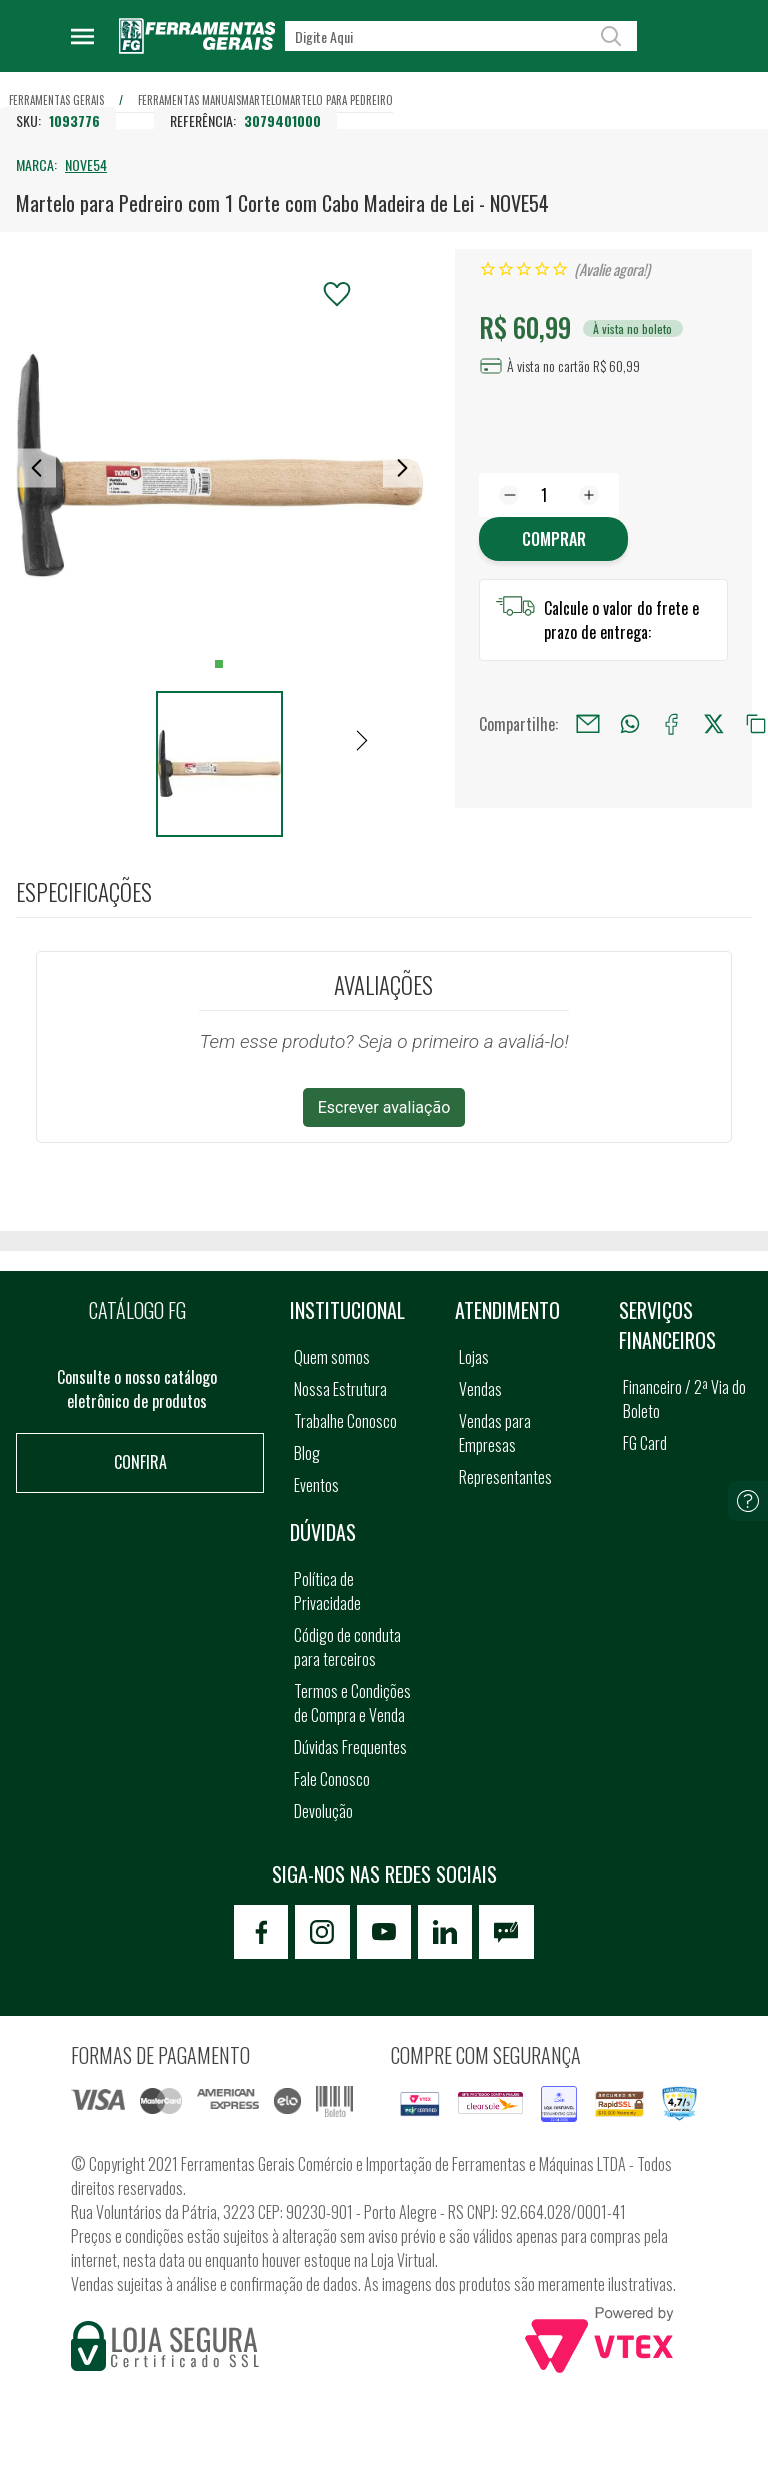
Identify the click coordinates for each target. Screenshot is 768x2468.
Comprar (554, 539)
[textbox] (461, 36)
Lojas (474, 1357)
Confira (140, 1462)
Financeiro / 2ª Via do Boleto (684, 1399)
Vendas (480, 1389)
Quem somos (332, 1357)
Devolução (323, 1811)
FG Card (645, 1443)
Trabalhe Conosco (345, 1421)
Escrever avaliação (384, 1107)
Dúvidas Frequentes (350, 1747)
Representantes (505, 1477)
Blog (307, 1453)
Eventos (316, 1485)
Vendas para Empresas (495, 1433)
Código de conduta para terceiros (347, 1647)
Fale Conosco (332, 1779)
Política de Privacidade (327, 1591)
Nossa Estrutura (340, 1389)
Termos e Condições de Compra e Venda (352, 1703)
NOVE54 (86, 164)
